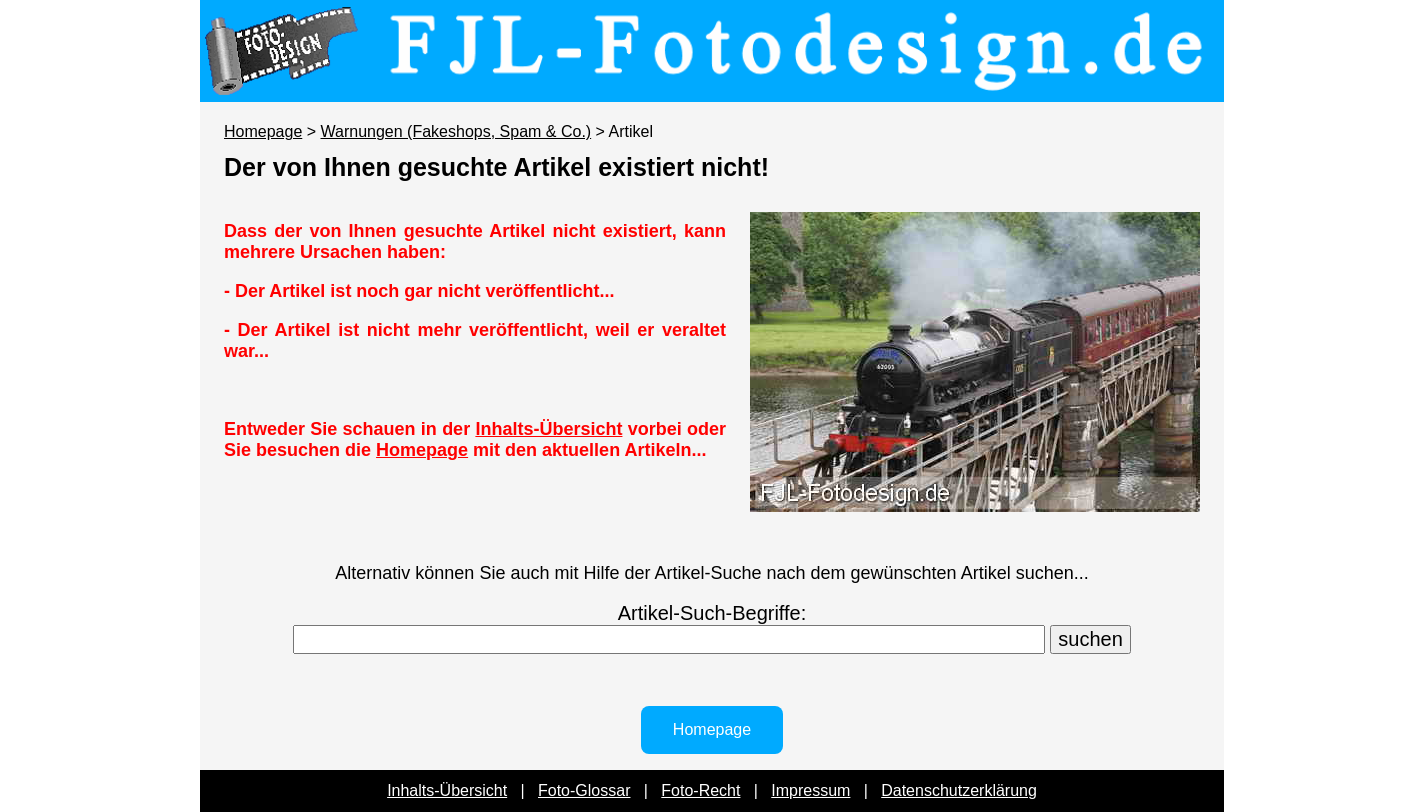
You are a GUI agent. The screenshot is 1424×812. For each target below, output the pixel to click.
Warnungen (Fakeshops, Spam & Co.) (456, 131)
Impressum (810, 790)
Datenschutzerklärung (959, 790)
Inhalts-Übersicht (548, 429)
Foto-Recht (700, 790)
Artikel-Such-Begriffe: (712, 613)
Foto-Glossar (584, 790)
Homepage (263, 131)
